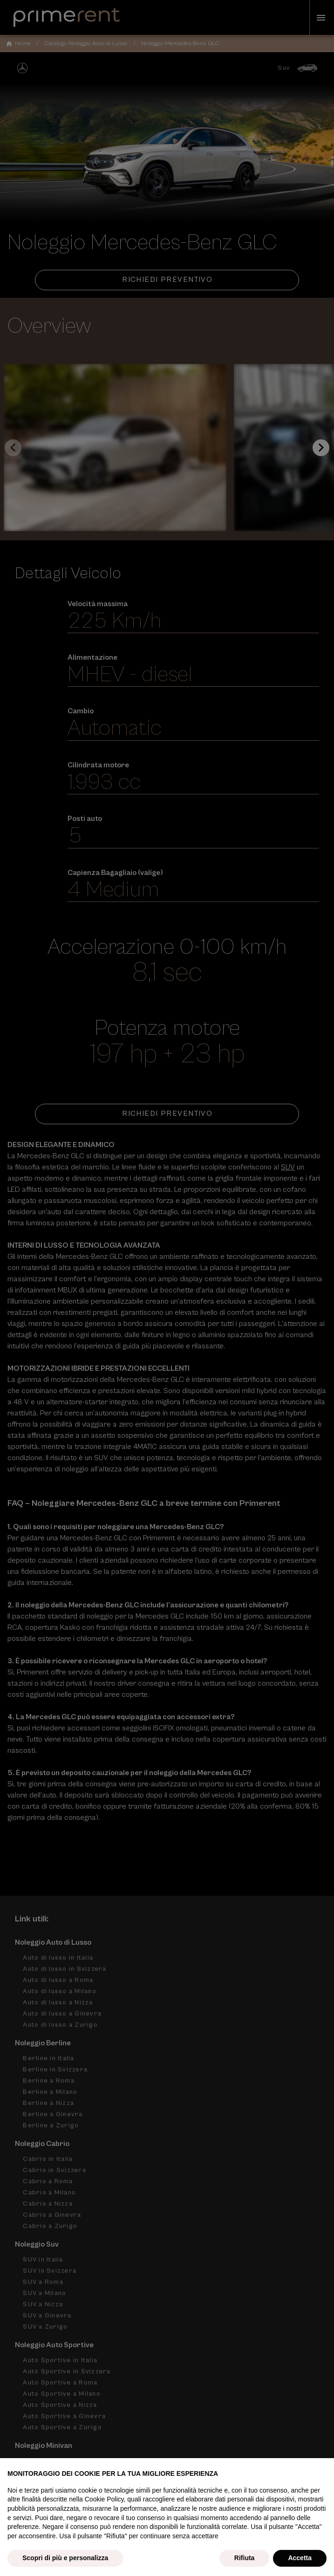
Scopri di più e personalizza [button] (65, 2558)
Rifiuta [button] (244, 2558)
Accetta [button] (300, 2558)
